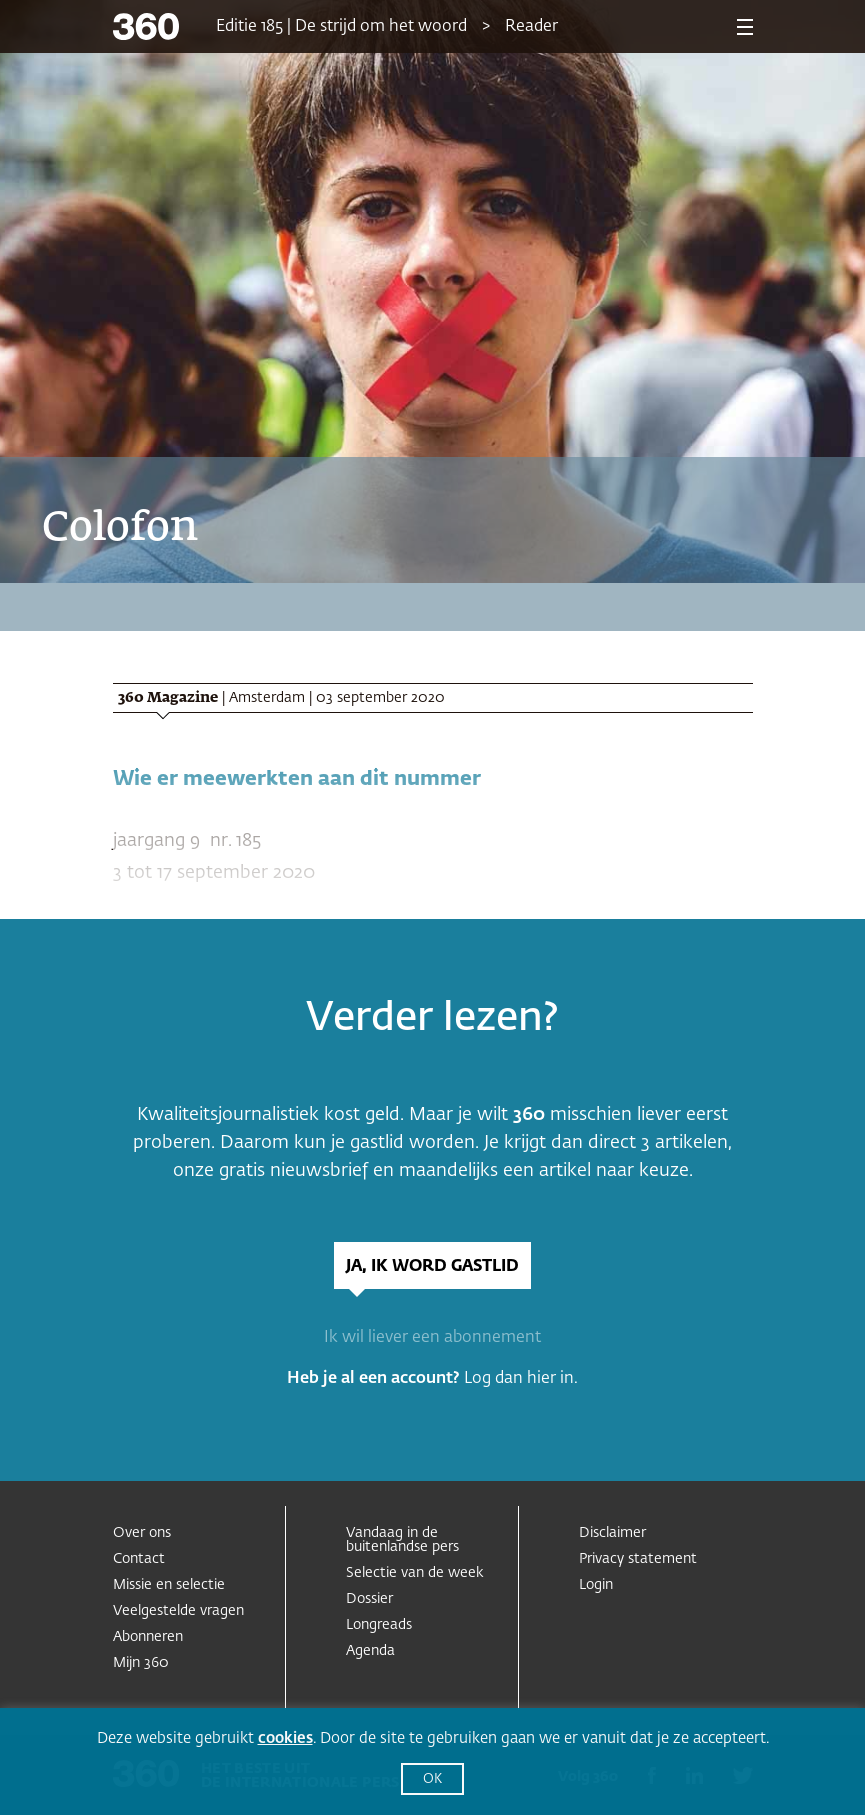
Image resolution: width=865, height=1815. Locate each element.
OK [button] (432, 1779)
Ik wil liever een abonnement (432, 1338)
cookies (285, 1738)
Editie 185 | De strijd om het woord (341, 27)
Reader (531, 27)
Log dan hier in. (521, 1379)
